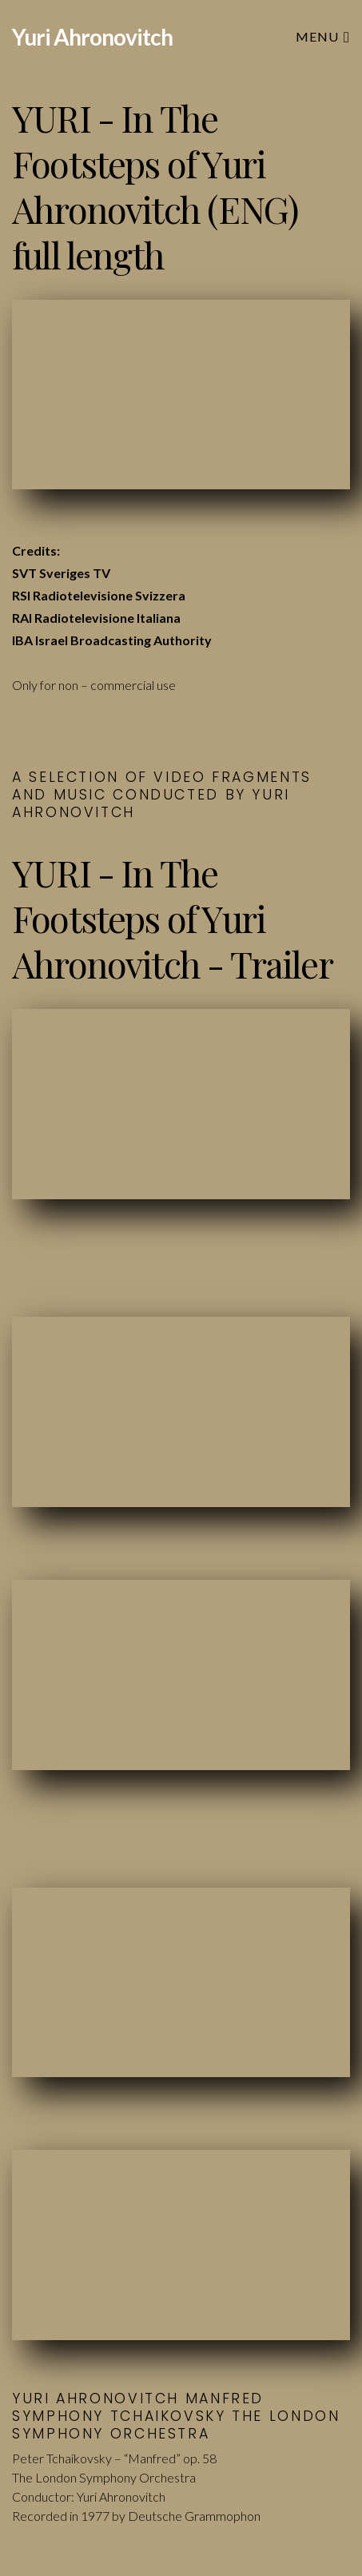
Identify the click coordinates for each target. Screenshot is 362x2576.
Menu (323, 36)
